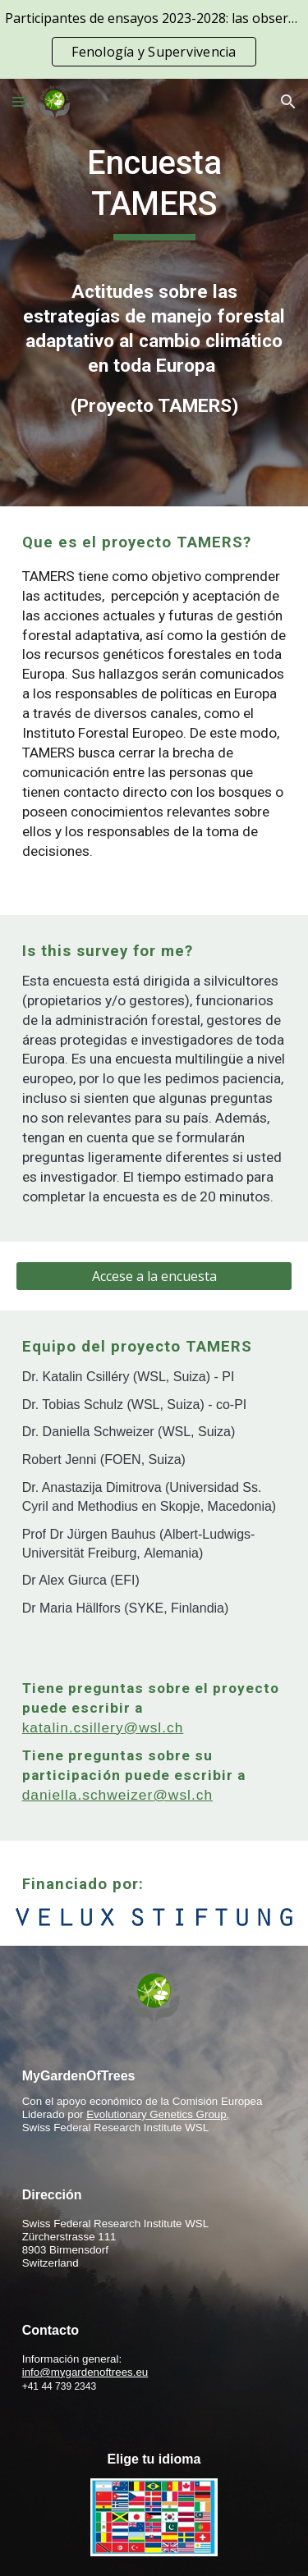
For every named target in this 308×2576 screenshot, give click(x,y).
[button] (19, 101)
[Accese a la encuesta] (154, 1276)
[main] (154, 191)
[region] (154, 39)
